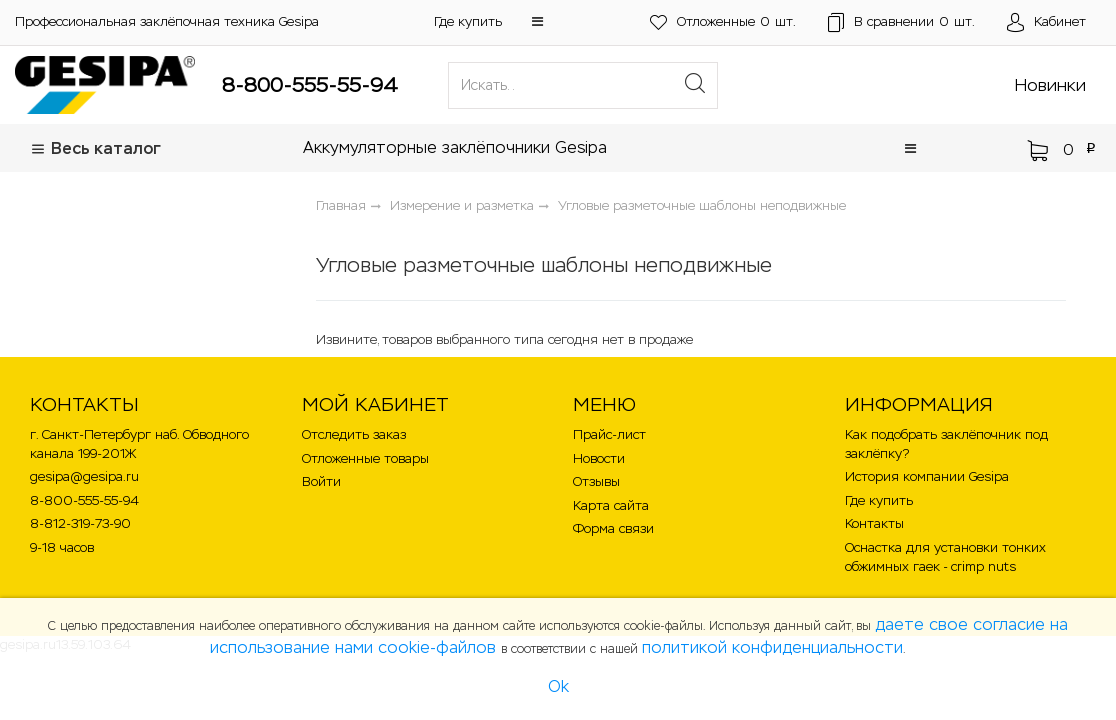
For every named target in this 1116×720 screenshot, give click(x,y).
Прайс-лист (609, 434)
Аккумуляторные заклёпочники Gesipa (455, 147)
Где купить (468, 21)
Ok (558, 686)
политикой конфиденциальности (772, 647)
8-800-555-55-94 (310, 85)
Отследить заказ (354, 434)
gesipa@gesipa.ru (84, 476)
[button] (537, 21)
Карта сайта (611, 505)
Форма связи (613, 528)
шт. (723, 22)
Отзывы (596, 481)
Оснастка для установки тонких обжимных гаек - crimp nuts (945, 557)
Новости (599, 458)
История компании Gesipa (927, 476)
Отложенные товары (365, 458)
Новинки (1050, 85)
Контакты (874, 523)
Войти (321, 481)
